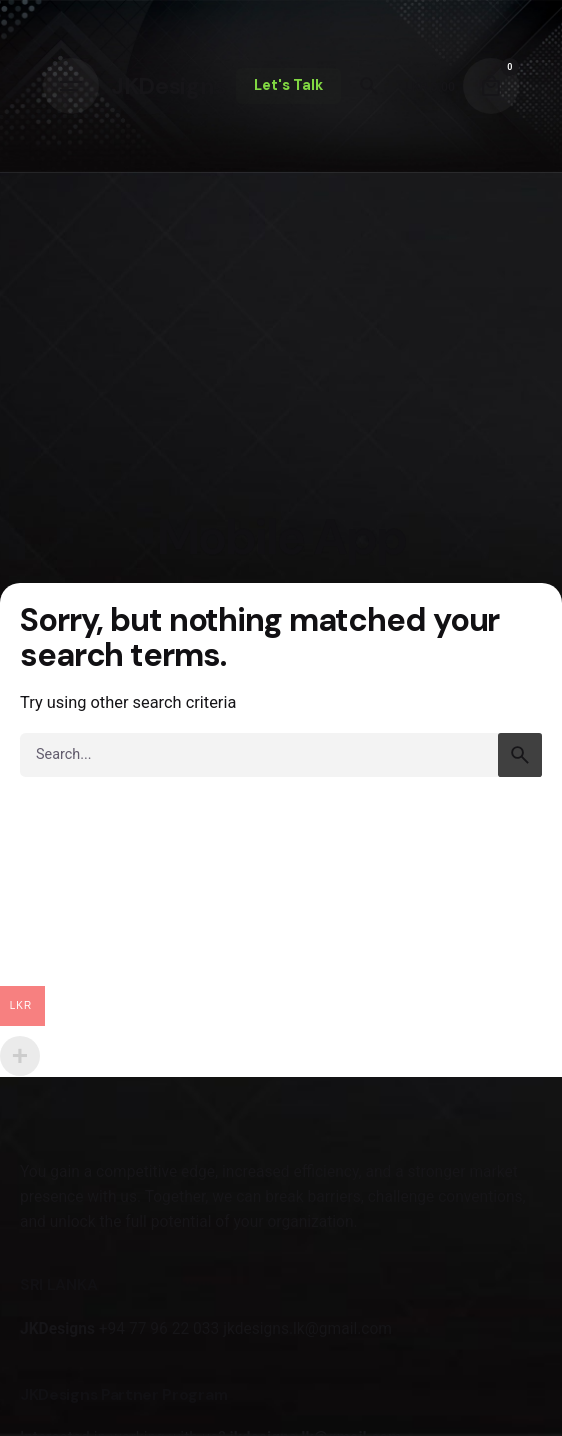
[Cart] (491, 86)
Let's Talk (288, 85)
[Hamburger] (71, 86)
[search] (520, 755)
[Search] (369, 86)
